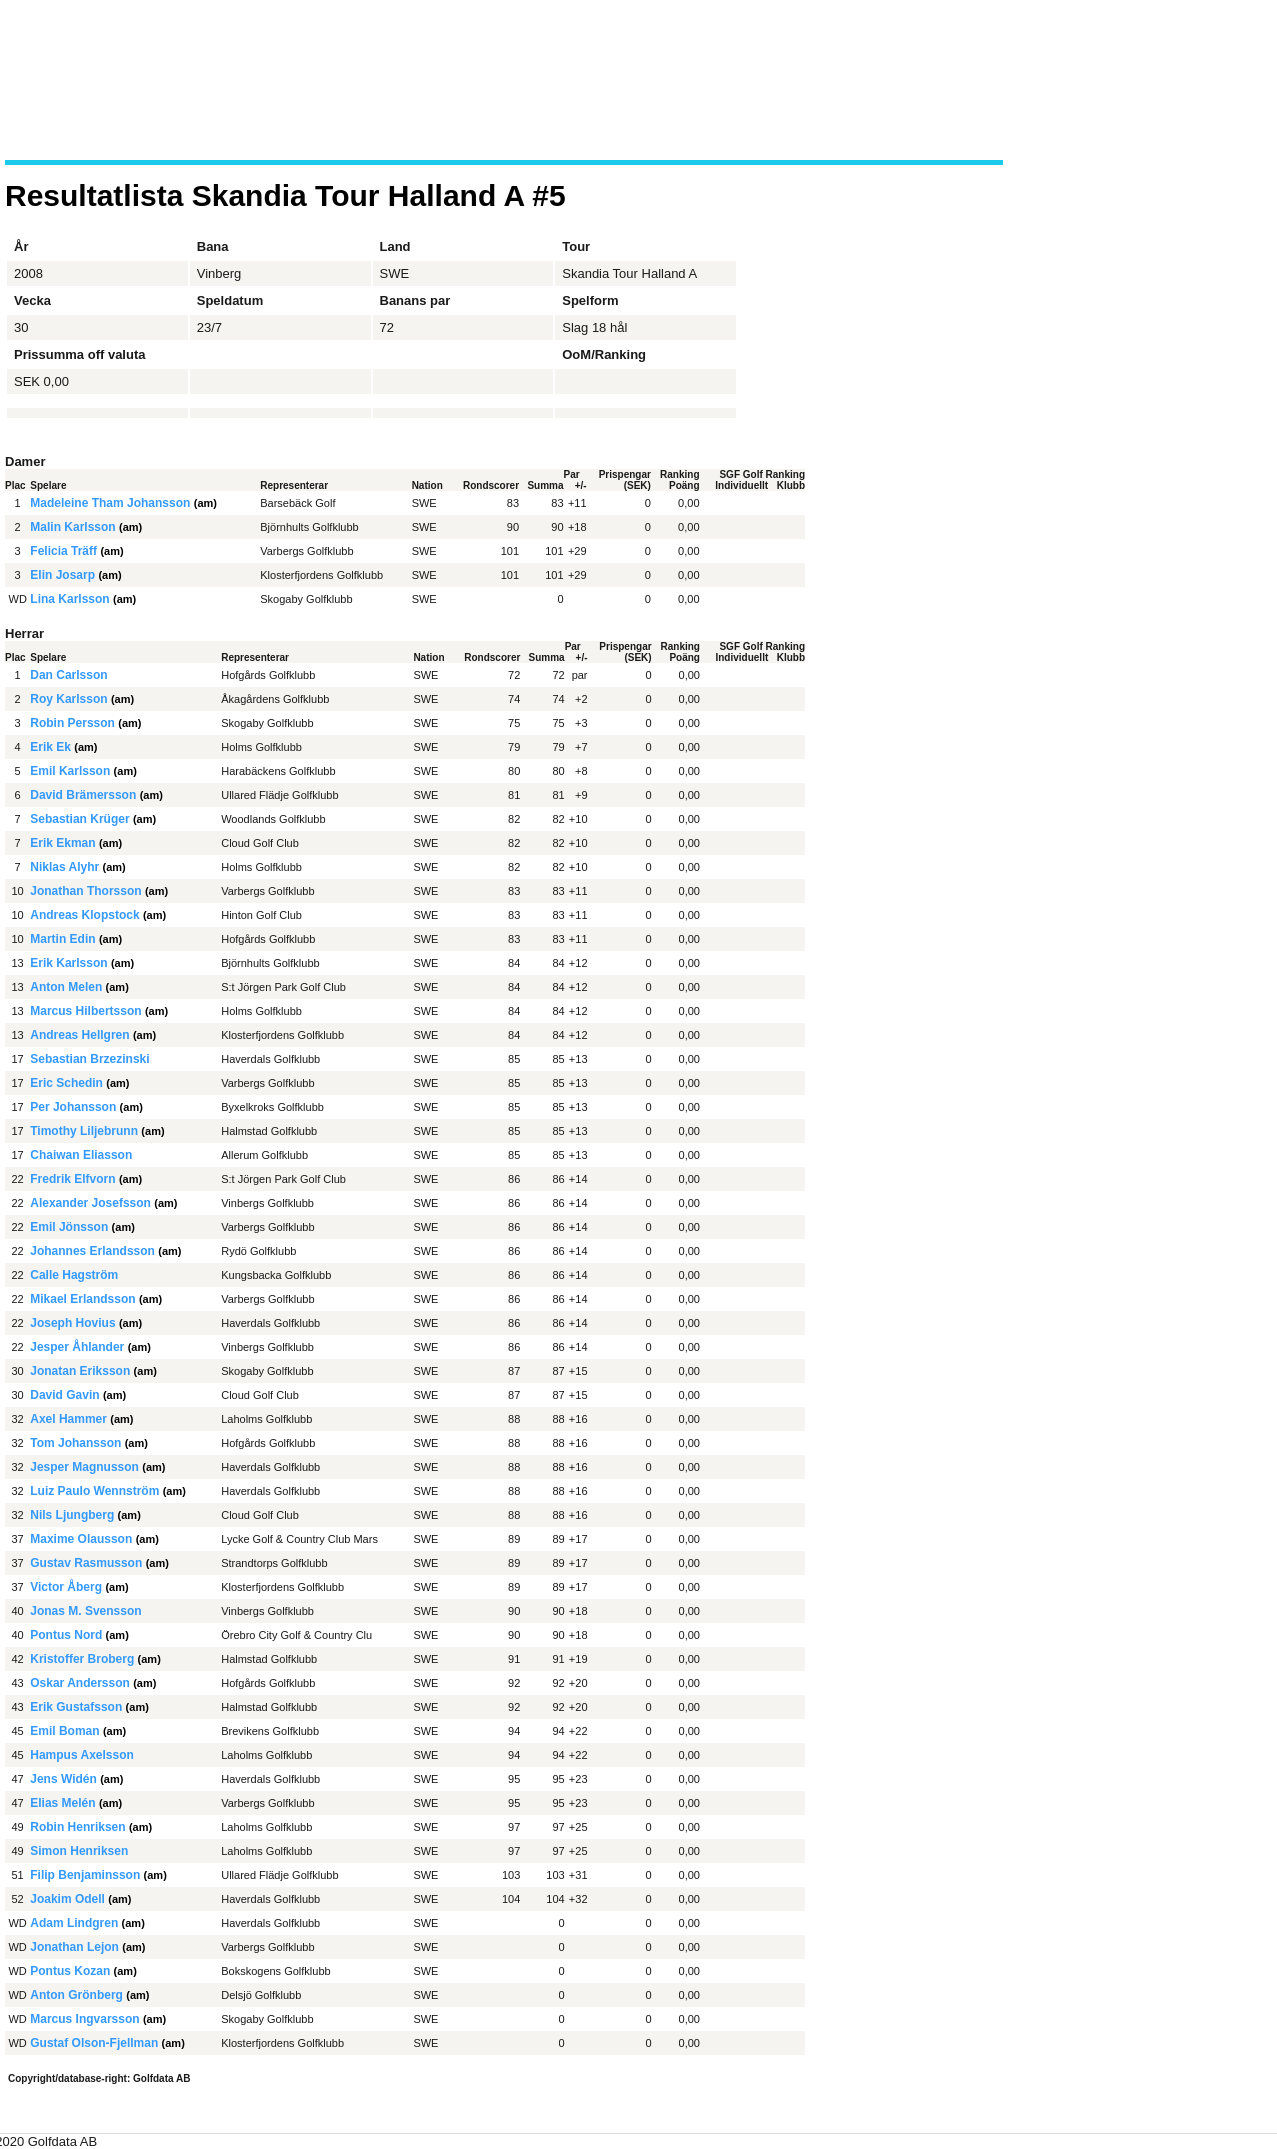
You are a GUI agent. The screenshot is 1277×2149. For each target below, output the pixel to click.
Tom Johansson (75, 1443)
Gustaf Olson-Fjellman (94, 2043)
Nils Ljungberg (72, 1515)
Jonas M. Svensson (85, 1611)
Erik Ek (50, 747)
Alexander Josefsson (90, 1203)
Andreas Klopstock (84, 915)
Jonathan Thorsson (85, 891)
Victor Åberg (66, 1587)
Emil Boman (64, 1731)
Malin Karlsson (72, 527)
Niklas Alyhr (64, 867)
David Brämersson (83, 795)
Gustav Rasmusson (86, 1563)
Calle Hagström (74, 1275)
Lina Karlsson (69, 599)
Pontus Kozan (70, 1971)
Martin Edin (62, 939)
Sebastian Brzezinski (89, 1059)
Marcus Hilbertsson (85, 1011)
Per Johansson (73, 1107)
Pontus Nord (66, 1635)
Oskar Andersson (80, 1683)
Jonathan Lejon (74, 1947)
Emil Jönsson (69, 1227)
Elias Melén (62, 1803)
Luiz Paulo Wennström (94, 1491)
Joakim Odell (67, 1899)
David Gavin (64, 1395)
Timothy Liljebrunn (84, 1131)
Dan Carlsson (68, 675)
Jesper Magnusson (84, 1467)
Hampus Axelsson (82, 1755)
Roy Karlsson (68, 699)
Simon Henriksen (79, 1851)
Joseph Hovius (72, 1323)
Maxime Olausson (81, 1539)
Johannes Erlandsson (92, 1251)
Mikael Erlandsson (82, 1299)
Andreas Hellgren (79, 1035)
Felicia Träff (63, 551)
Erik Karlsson (68, 963)
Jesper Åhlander (77, 1347)
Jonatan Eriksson (80, 1371)
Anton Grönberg (76, 1995)
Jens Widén (63, 1779)
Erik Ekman (62, 843)
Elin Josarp (62, 575)
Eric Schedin (66, 1083)
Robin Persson (72, 723)
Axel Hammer (68, 1419)
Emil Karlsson (70, 771)
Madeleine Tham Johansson (110, 503)
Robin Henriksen (77, 1827)
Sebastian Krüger (79, 819)
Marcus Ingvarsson (84, 2019)
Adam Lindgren (74, 1923)
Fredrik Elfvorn (72, 1179)
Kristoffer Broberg (82, 1659)
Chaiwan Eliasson (81, 1155)
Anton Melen (66, 987)
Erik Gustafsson (76, 1707)
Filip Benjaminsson (85, 1875)
